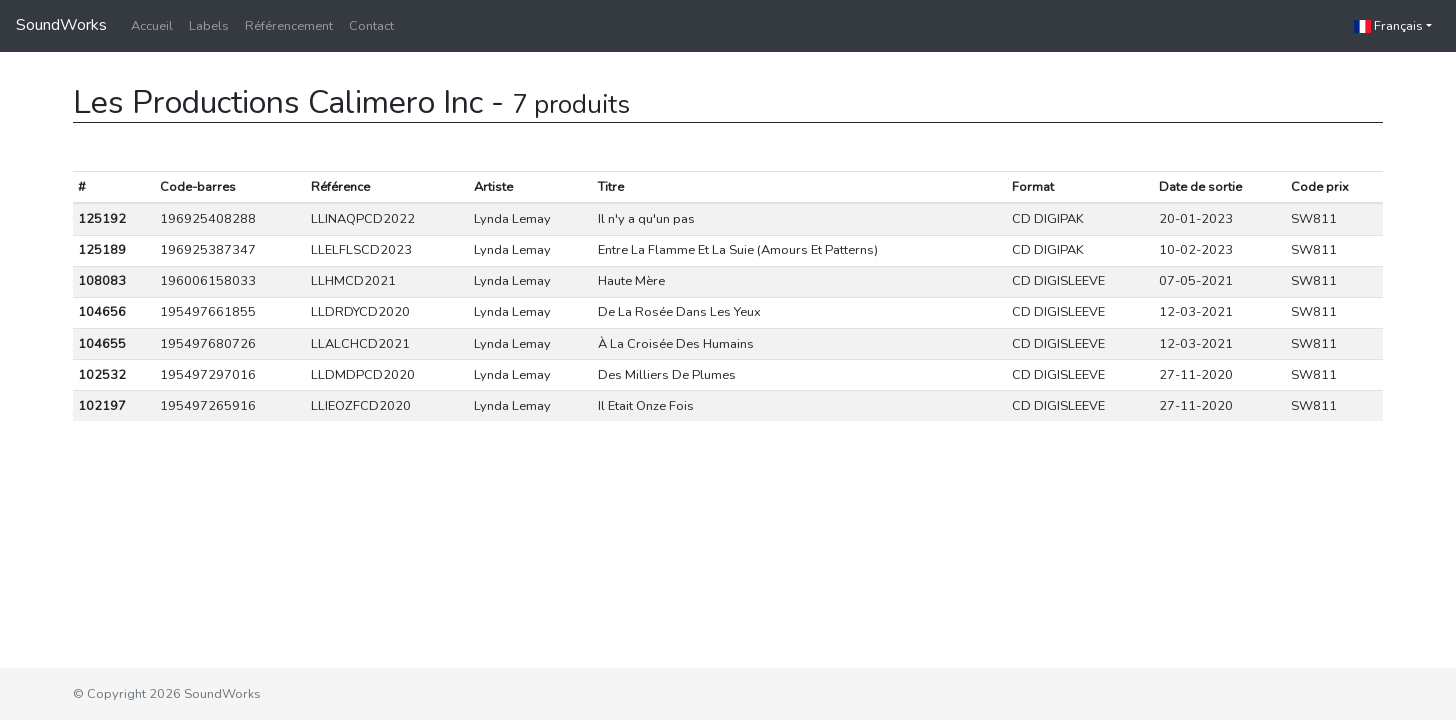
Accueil (152, 26)
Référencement (289, 26)
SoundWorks (61, 25)
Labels (209, 26)
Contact (371, 26)
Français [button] (1388, 26)
